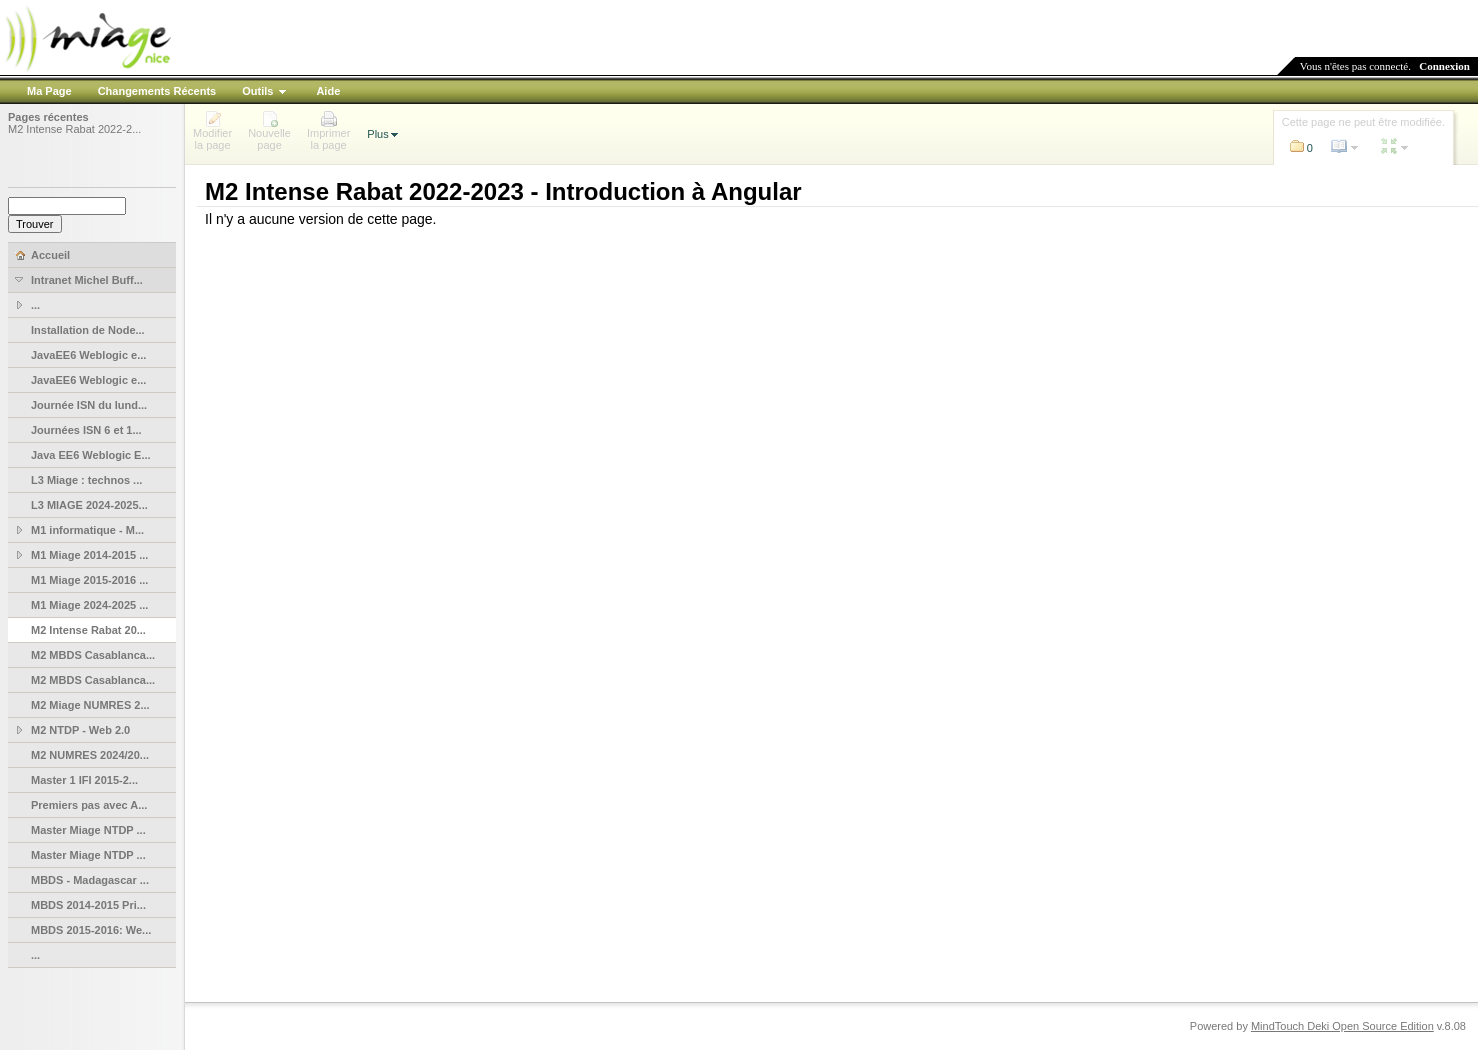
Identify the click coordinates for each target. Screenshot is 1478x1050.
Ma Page (49, 91)
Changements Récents (157, 91)
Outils (257, 91)
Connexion (1444, 66)
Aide (328, 91)
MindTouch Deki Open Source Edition (1342, 1026)
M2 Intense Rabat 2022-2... (74, 129)
